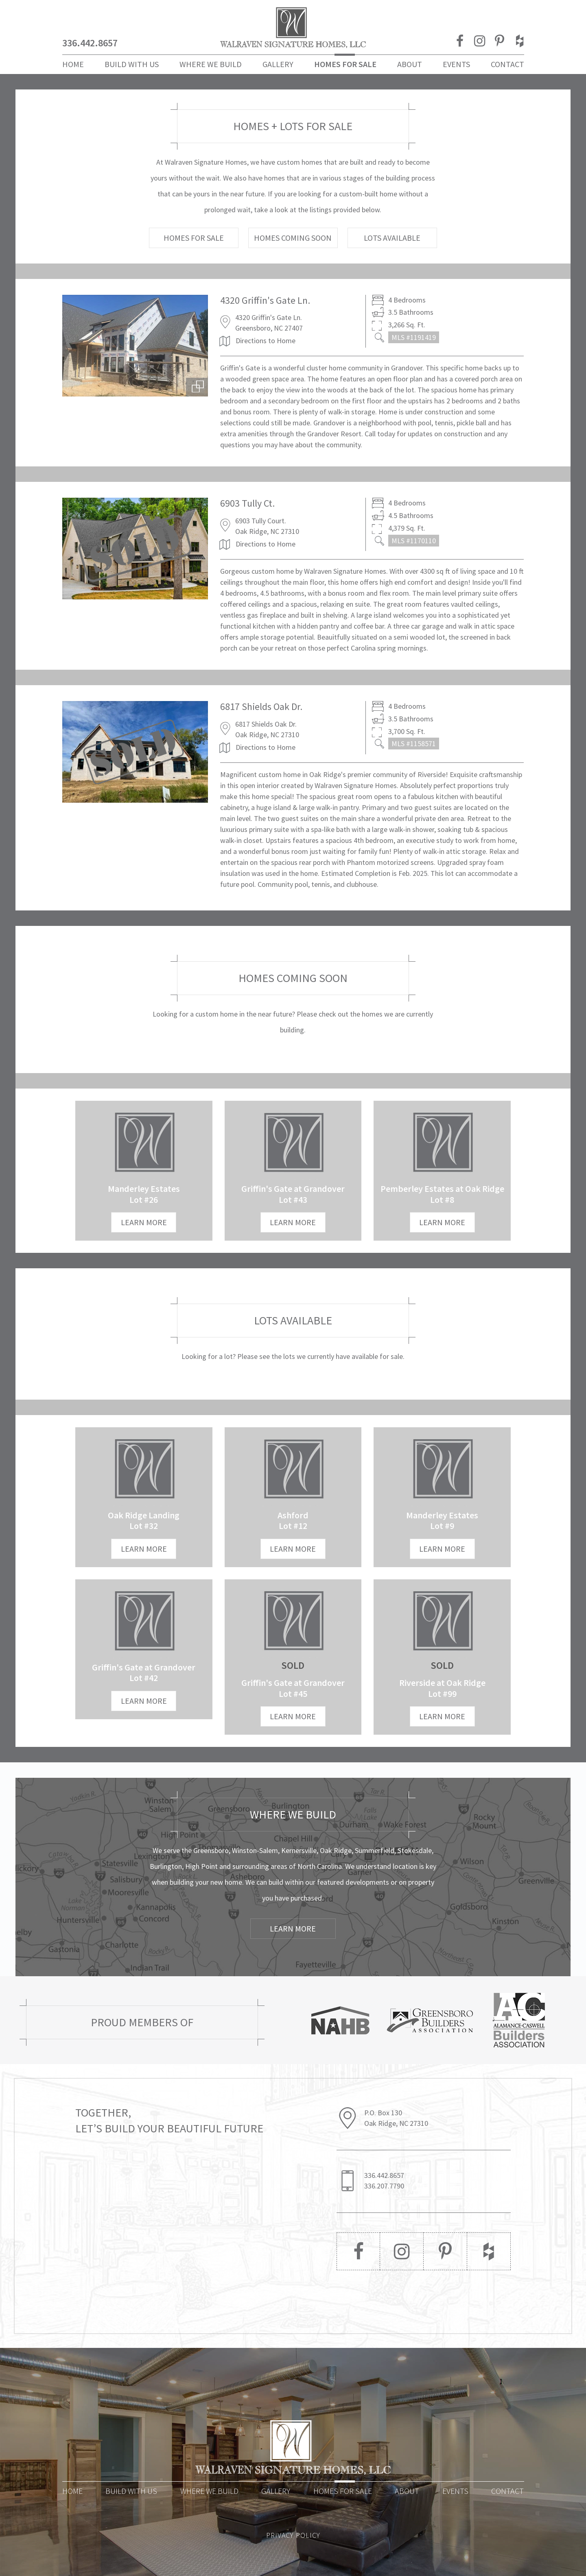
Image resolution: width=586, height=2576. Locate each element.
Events (456, 64)
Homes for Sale (342, 2491)
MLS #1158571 (413, 743)
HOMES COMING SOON (293, 238)
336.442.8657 (90, 43)
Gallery (277, 64)
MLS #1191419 (413, 337)
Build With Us (132, 64)
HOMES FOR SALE (194, 238)
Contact (507, 64)
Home (73, 64)
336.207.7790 (384, 2186)
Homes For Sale (345, 64)
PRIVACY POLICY (293, 2535)
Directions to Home (265, 340)
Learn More (293, 1928)
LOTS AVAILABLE (392, 238)
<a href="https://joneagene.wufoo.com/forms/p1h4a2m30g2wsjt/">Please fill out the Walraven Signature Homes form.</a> (181, 2227)
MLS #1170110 (413, 540)
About (409, 64)
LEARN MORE (144, 1222)
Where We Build (210, 64)
